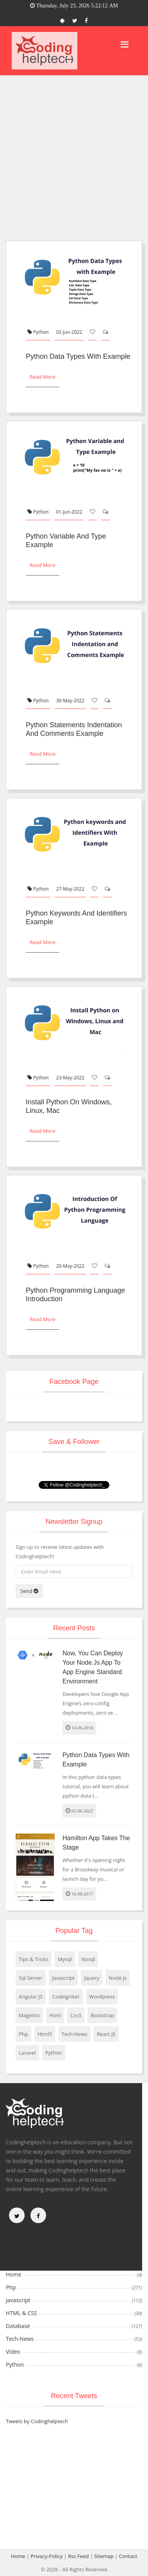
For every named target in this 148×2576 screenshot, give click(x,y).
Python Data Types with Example (78, 356)
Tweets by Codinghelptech (37, 2421)
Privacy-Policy (46, 2556)
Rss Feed (78, 2556)
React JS (106, 2033)
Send (29, 1590)
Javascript (63, 1977)
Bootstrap (102, 2015)
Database (18, 2326)
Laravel (27, 2052)
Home (13, 2274)
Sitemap (104, 2556)
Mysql (65, 1959)
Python (38, 332)
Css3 (75, 2015)
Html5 (44, 2033)
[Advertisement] (74, 153)
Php (23, 2033)
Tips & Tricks (33, 1959)
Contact (128, 2556)
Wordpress (102, 1996)
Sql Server (31, 1977)
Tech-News (74, 2033)
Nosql (88, 1959)
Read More (42, 376)
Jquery (91, 1977)
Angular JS (31, 1996)
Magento (29, 2015)
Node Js (118, 1977)
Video (13, 2351)
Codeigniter (65, 1996)
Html (55, 2015)
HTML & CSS (21, 2313)
